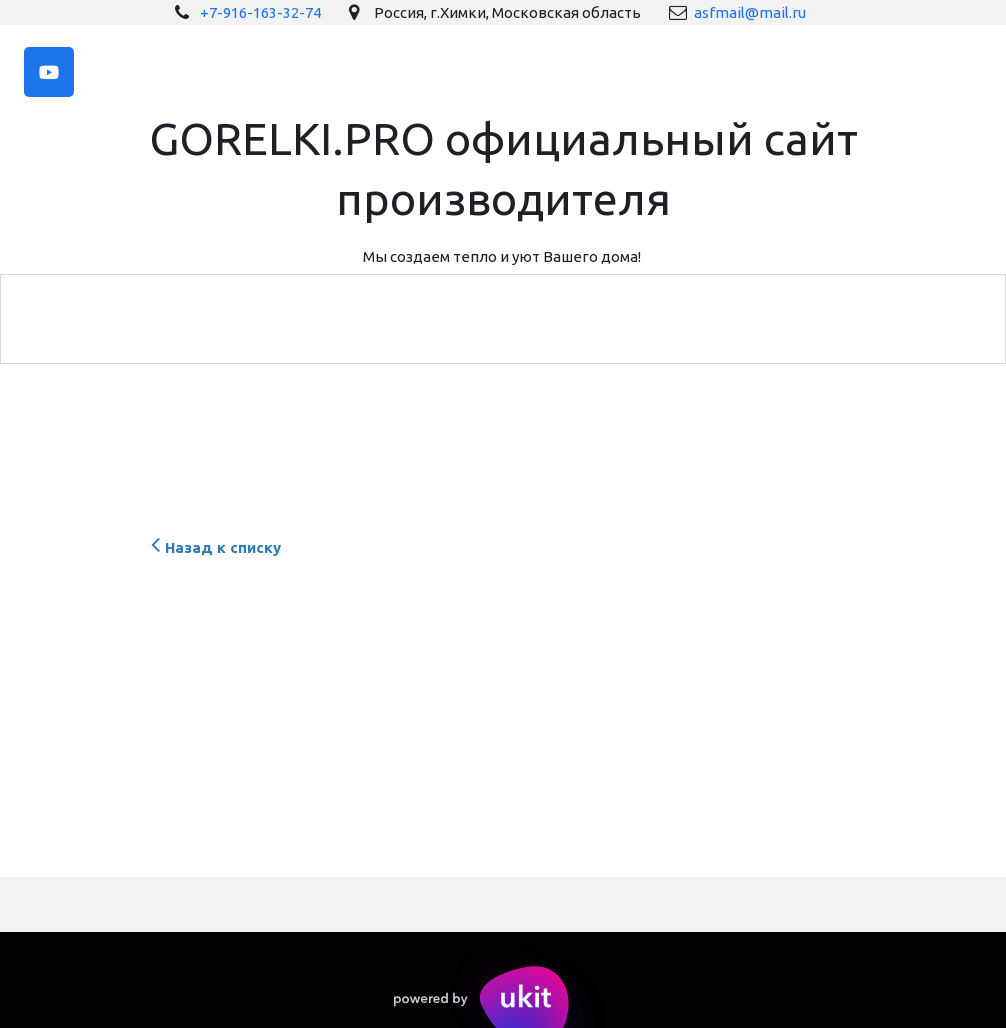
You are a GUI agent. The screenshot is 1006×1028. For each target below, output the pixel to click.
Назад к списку (213, 547)
